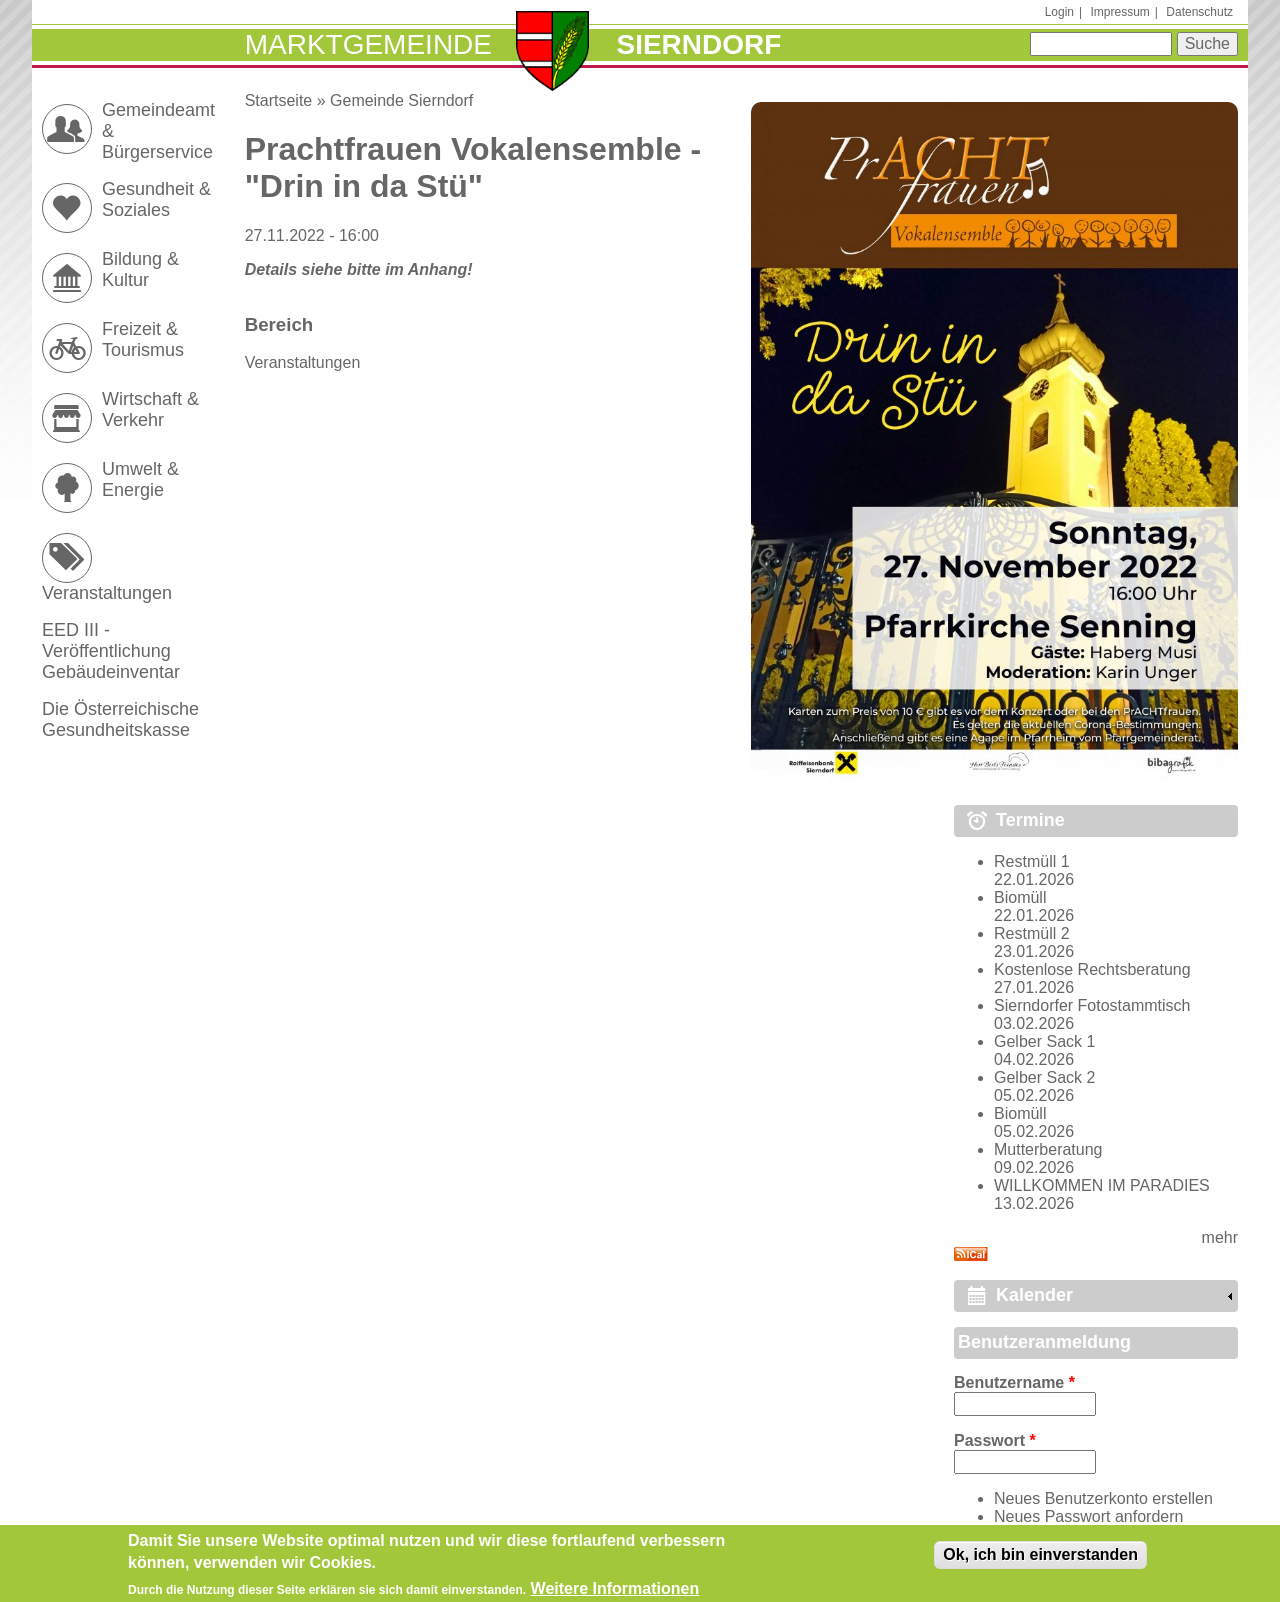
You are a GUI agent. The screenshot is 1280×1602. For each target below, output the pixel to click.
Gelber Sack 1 (1044, 1041)
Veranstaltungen (303, 362)
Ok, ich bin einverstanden (1040, 1559)
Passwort (995, 1440)
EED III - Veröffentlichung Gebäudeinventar (111, 651)
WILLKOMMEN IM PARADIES (1102, 1185)
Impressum (1119, 12)
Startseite (279, 100)
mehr (1220, 1237)
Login (1059, 12)
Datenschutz (1199, 12)
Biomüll (1020, 897)
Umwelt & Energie (140, 479)
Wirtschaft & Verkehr (150, 409)
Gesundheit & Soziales (156, 199)
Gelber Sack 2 (1044, 1077)
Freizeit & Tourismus (143, 339)
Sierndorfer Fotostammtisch (1092, 1005)
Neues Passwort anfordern (1088, 1516)
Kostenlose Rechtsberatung (1092, 969)
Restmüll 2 (1032, 933)
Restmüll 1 (1032, 861)
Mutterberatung (1048, 1149)
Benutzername (1014, 1382)
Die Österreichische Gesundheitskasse (120, 719)
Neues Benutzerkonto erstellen (1103, 1498)
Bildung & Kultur (140, 269)
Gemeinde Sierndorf (401, 100)
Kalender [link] (1034, 1295)
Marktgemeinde (368, 44)
